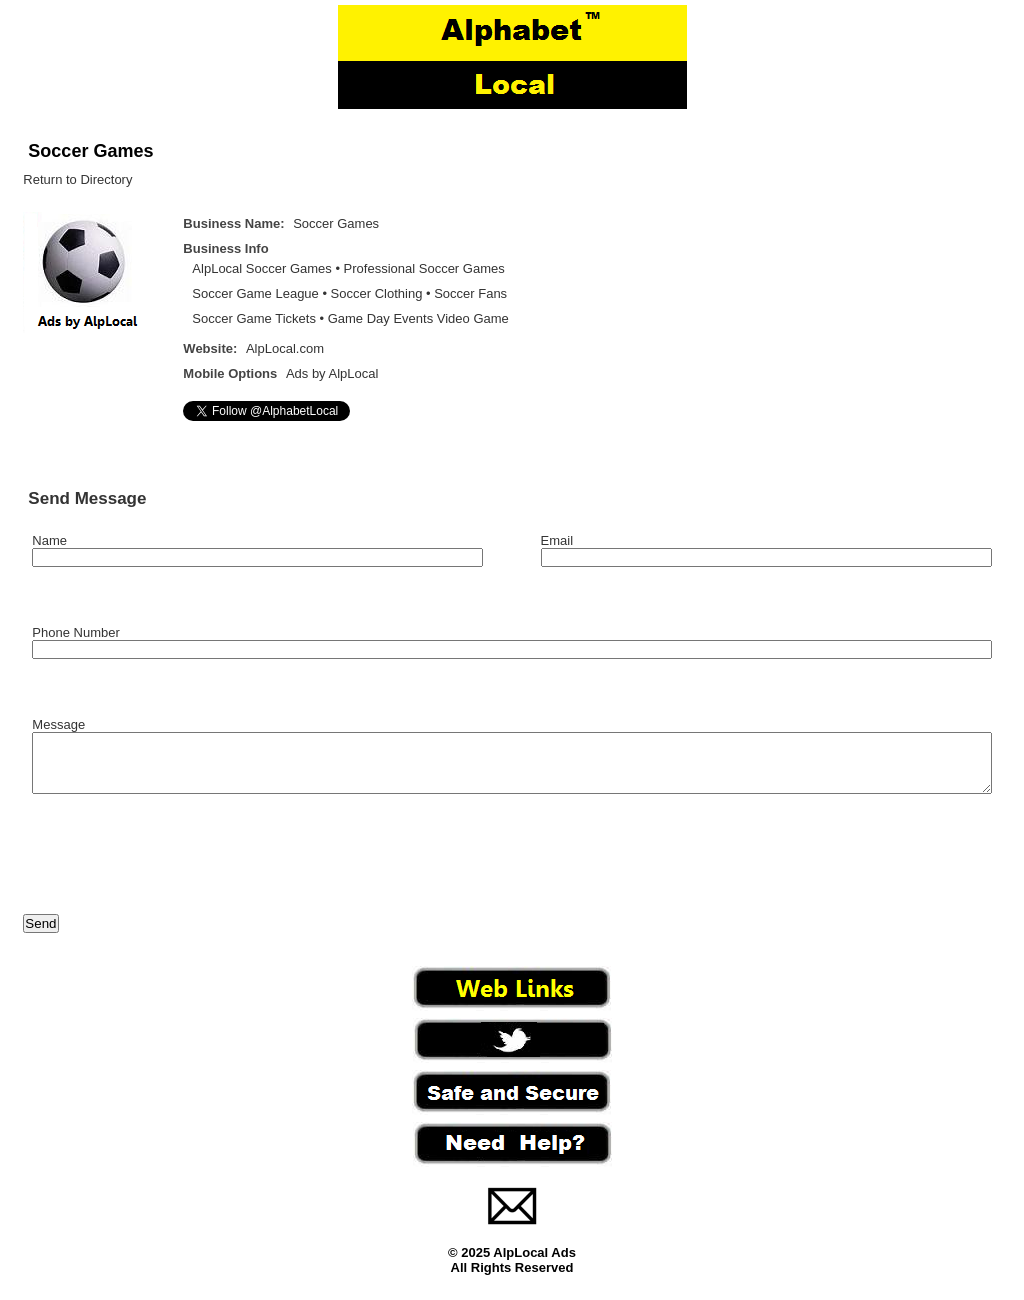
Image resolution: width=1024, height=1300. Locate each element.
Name (49, 540)
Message (58, 724)
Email (557, 540)
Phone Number (75, 632)
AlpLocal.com (285, 348)
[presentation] (175, 867)
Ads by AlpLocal (332, 373)
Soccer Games (90, 151)
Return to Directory (77, 179)
